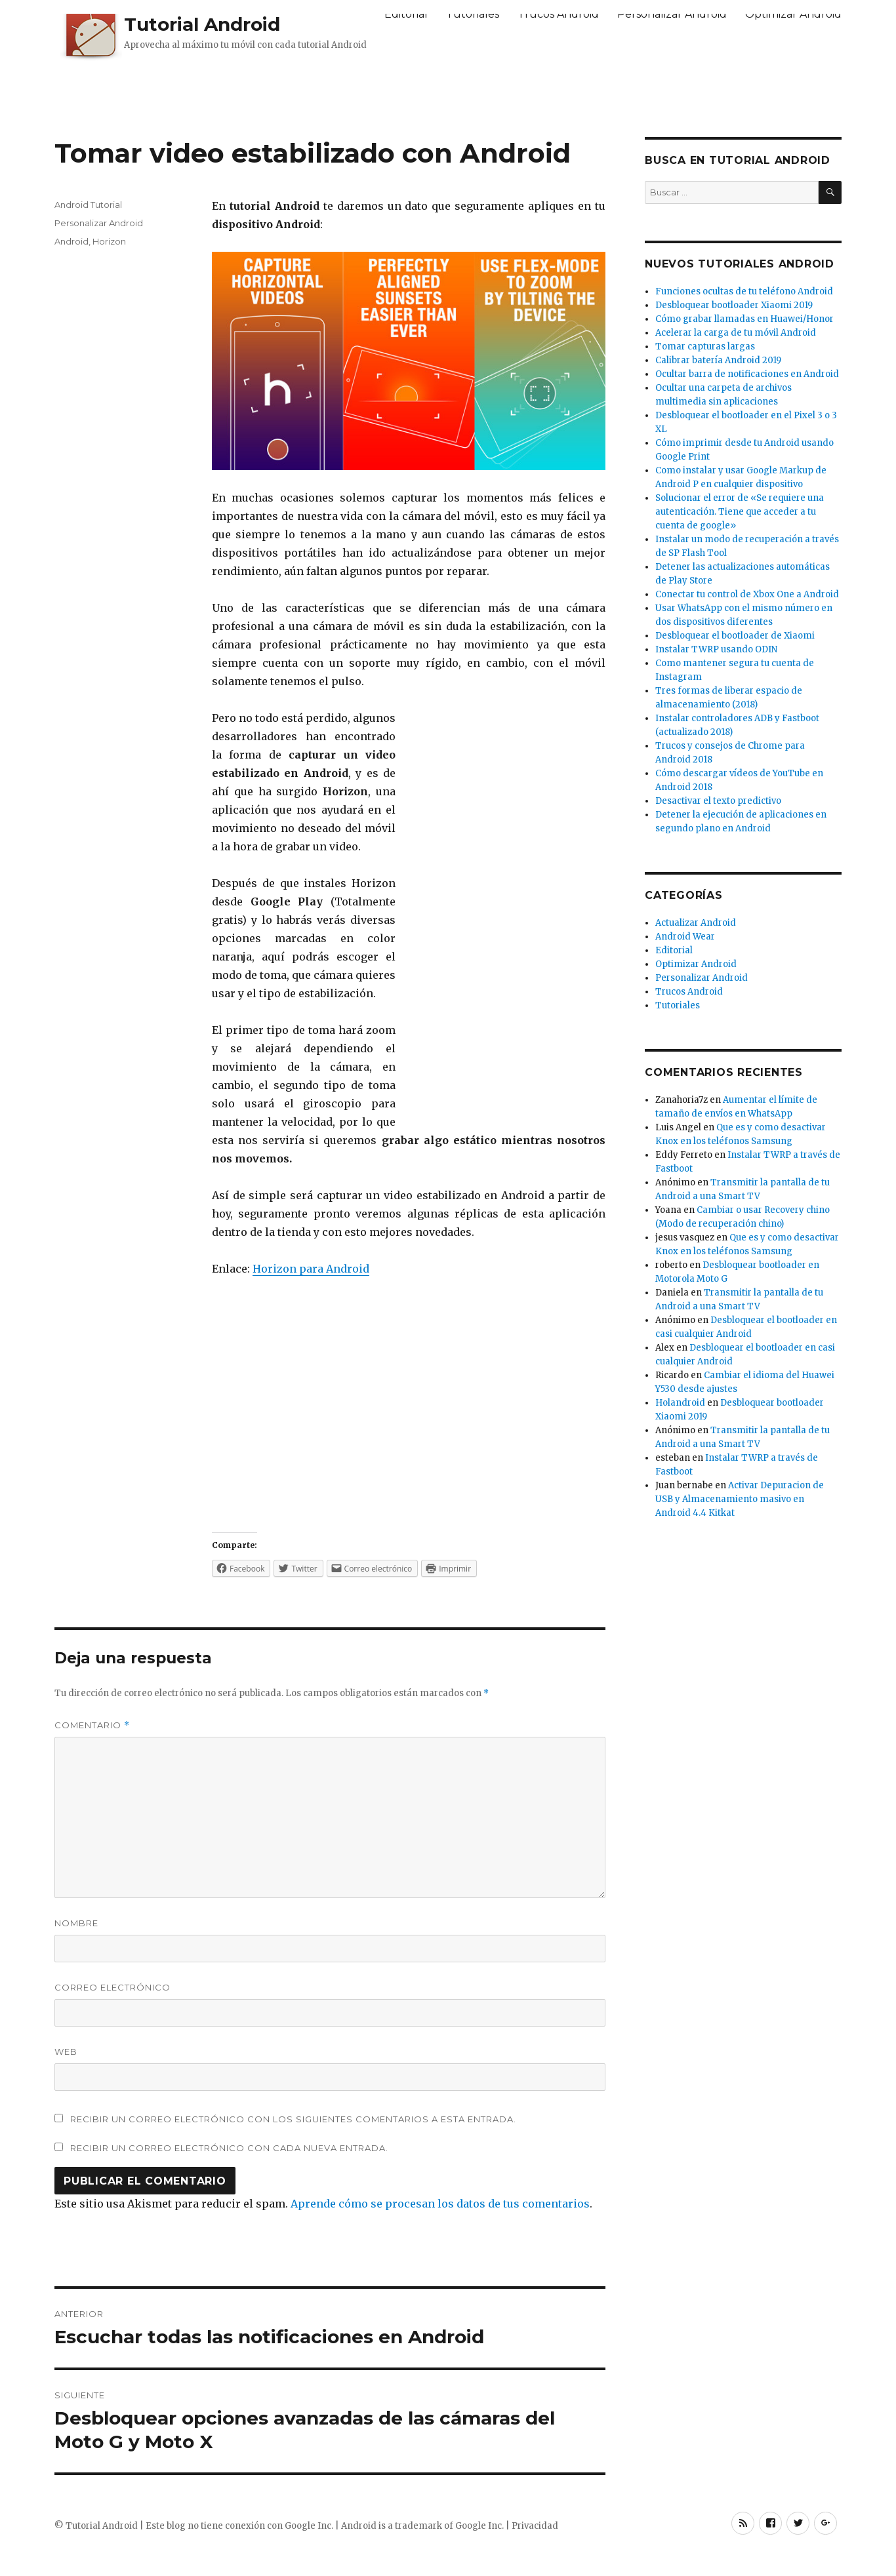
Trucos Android (558, 14)
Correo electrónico (112, 1987)
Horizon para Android (311, 1268)
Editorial (406, 14)
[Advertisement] (448, 95)
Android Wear (685, 936)
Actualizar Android (695, 922)
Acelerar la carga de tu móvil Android (735, 332)
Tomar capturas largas (705, 346)
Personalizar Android (672, 14)
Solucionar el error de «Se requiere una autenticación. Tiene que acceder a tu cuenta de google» (739, 511)
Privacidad (535, 2525)
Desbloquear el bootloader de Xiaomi (735, 635)
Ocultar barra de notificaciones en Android (747, 374)
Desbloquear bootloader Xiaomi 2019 (734, 305)
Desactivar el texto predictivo (718, 800)
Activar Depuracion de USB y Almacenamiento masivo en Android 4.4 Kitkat (739, 1499)
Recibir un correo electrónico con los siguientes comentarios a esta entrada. (293, 2119)
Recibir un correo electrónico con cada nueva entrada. (229, 2148)
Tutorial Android (202, 24)
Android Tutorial (88, 204)
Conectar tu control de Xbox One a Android (747, 594)
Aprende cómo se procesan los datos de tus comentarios (440, 2203)
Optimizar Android (793, 14)
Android (71, 241)
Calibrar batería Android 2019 (718, 360)
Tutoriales (472, 14)
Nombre (76, 1923)
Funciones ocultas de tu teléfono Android (744, 291)
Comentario (92, 1725)
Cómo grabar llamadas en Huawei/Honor (744, 319)
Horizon (109, 241)
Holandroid (680, 1402)
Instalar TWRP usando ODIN (716, 649)
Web (65, 2051)
